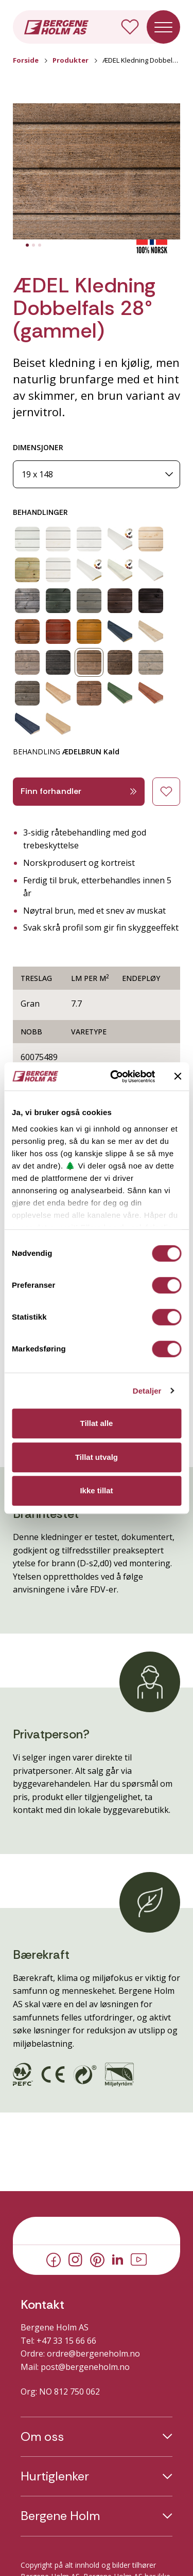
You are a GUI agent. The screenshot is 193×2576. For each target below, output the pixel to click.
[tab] (27, 245)
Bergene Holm (60, 2516)
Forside (26, 60)
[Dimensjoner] (96, 474)
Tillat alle (96, 1423)
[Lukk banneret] (177, 1076)
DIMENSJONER (38, 447)
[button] (96, 171)
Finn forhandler (79, 791)
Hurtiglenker (55, 2476)
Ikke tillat (96, 1490)
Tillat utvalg (96, 1457)
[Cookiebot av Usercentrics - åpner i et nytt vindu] (115, 1076)
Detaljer (147, 1390)
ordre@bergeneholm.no (93, 2353)
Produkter (70, 60)
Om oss (42, 2436)
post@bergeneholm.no (85, 2367)
